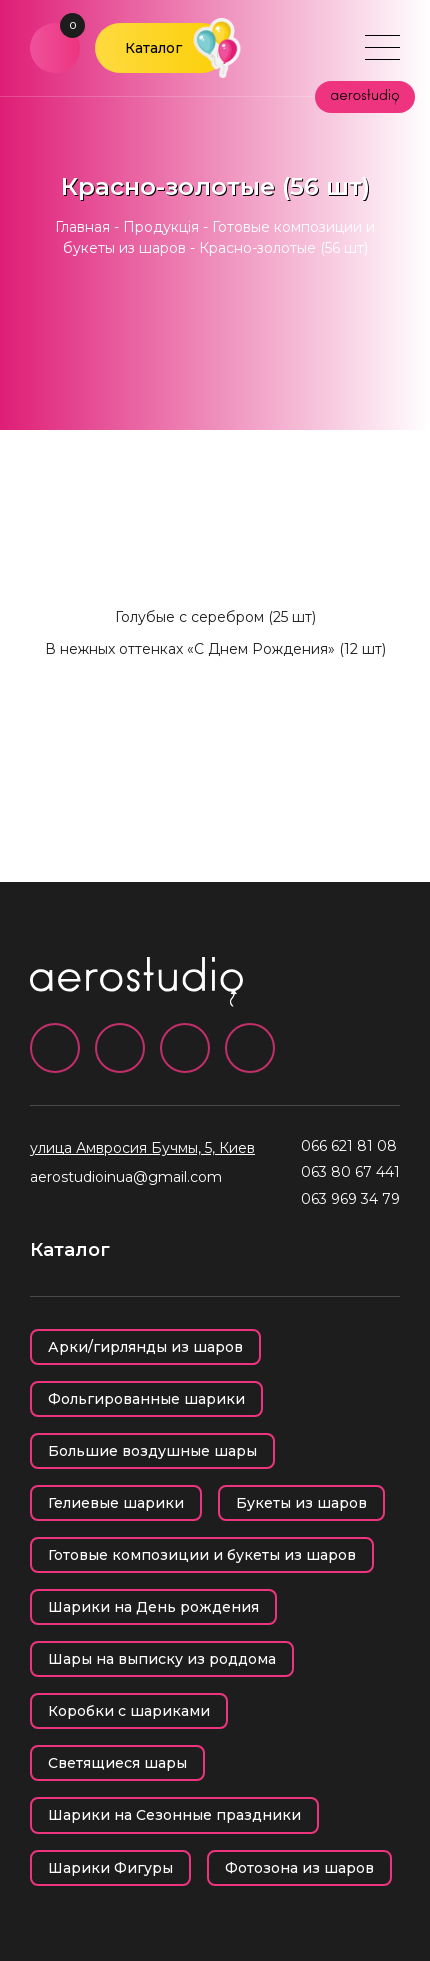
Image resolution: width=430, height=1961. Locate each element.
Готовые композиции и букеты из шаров (202, 1555)
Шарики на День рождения (153, 1607)
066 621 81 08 (349, 1146)
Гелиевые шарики (116, 1503)
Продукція (161, 227)
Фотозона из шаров (299, 1868)
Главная (82, 227)
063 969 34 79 (350, 1199)
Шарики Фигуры (110, 1868)
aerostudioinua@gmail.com (126, 1177)
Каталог (153, 48)
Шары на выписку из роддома (162, 1659)
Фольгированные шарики (146, 1399)
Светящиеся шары (117, 1763)
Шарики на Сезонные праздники (174, 1815)
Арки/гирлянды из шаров (145, 1347)
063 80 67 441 (350, 1172)
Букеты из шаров (301, 1503)
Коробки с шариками (129, 1711)
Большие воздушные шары (152, 1451)
